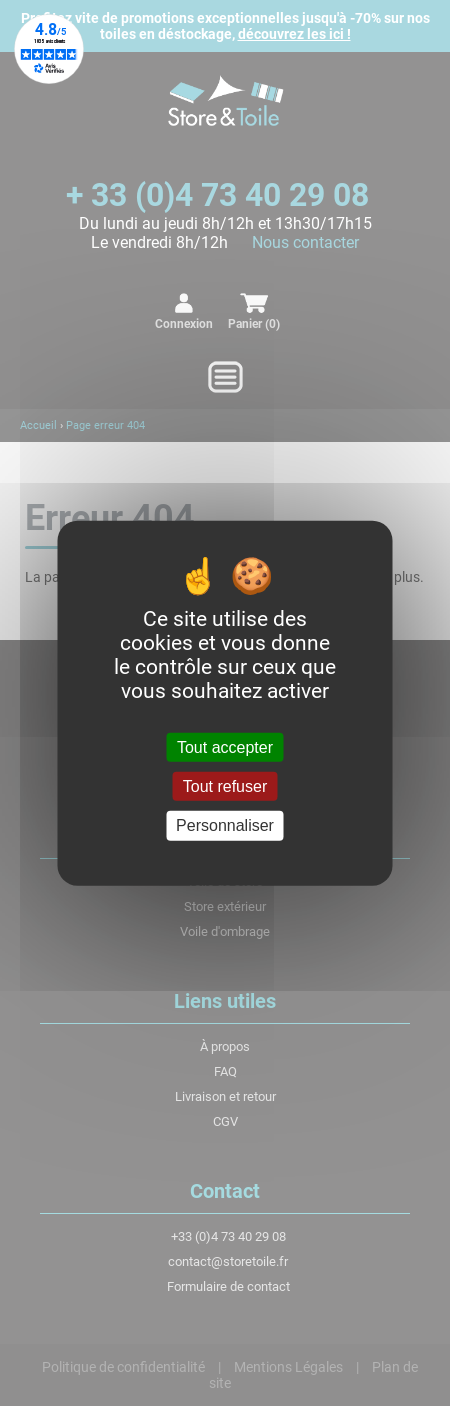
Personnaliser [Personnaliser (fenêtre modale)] (225, 825)
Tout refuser (225, 786)
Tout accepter (225, 747)
